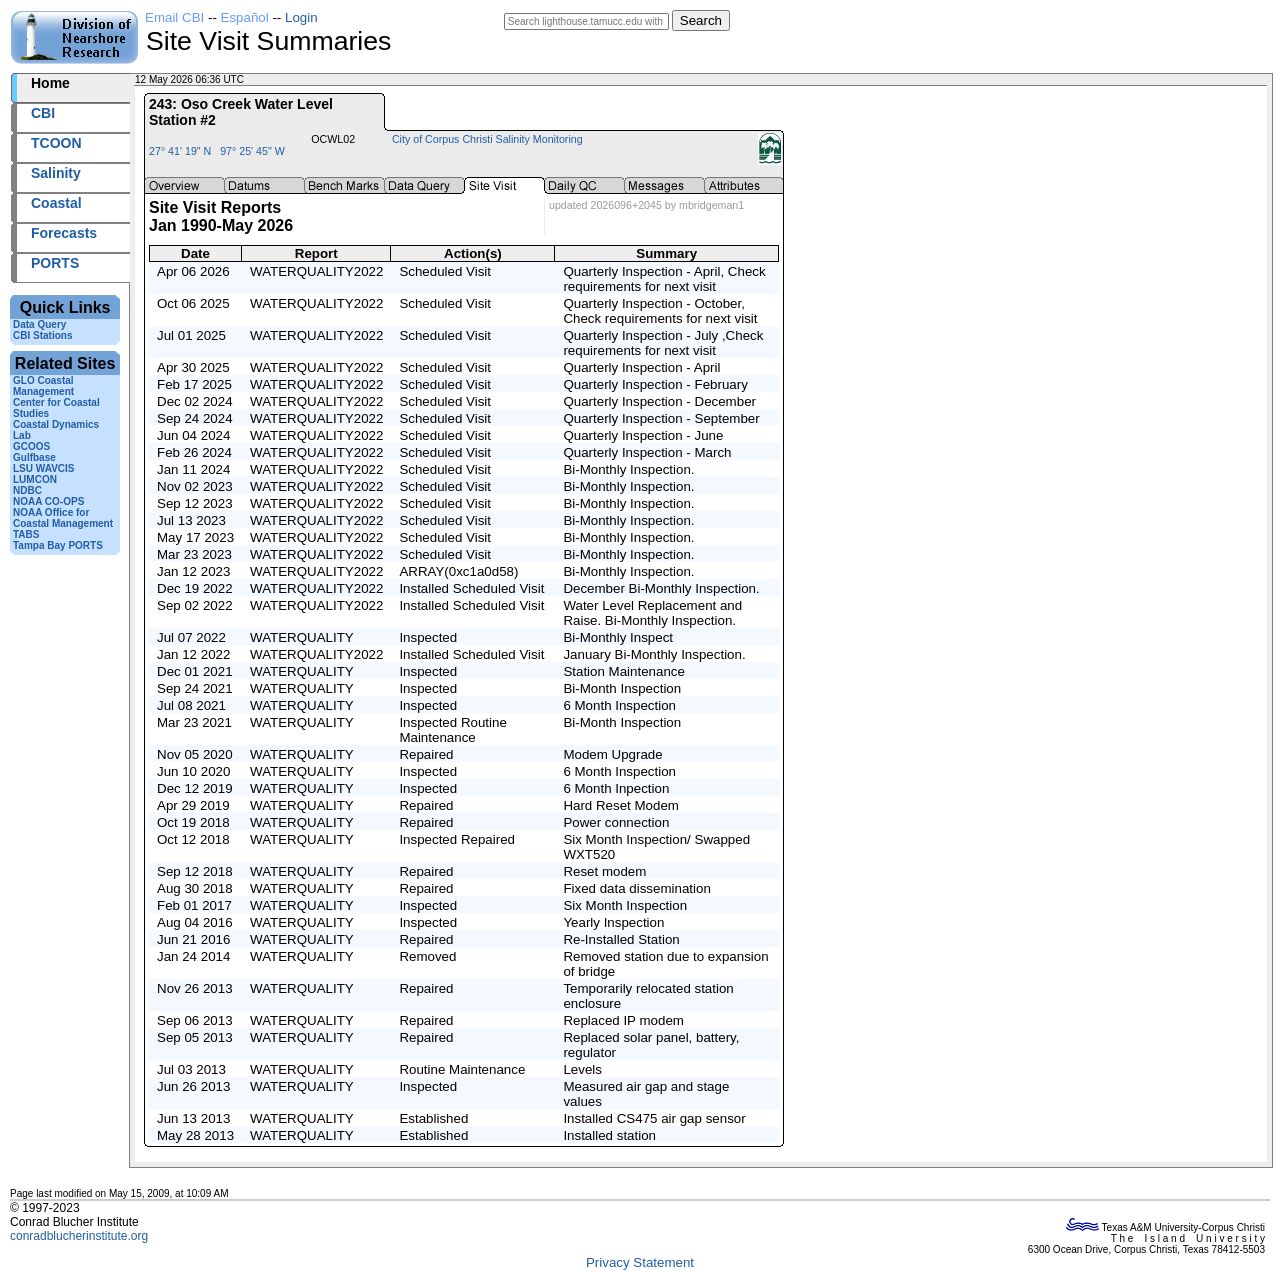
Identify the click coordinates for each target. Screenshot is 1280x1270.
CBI (43, 113)
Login (301, 17)
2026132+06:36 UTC (293, 79)
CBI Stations (42, 335)
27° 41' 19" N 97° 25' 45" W (217, 151)
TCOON (56, 143)
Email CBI (174, 17)
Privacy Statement (640, 1262)
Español (245, 17)
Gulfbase (34, 457)
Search (701, 20)
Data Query (39, 324)
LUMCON (35, 479)
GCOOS (31, 446)
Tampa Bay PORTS (58, 545)
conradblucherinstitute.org (79, 1236)
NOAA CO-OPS (48, 501)
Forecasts (64, 233)
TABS (26, 534)
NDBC (27, 490)
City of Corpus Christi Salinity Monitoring (487, 139)
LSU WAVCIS (43, 468)
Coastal (56, 203)
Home (50, 83)
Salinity (56, 173)
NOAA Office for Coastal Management (63, 518)
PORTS (55, 263)
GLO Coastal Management (43, 386)
